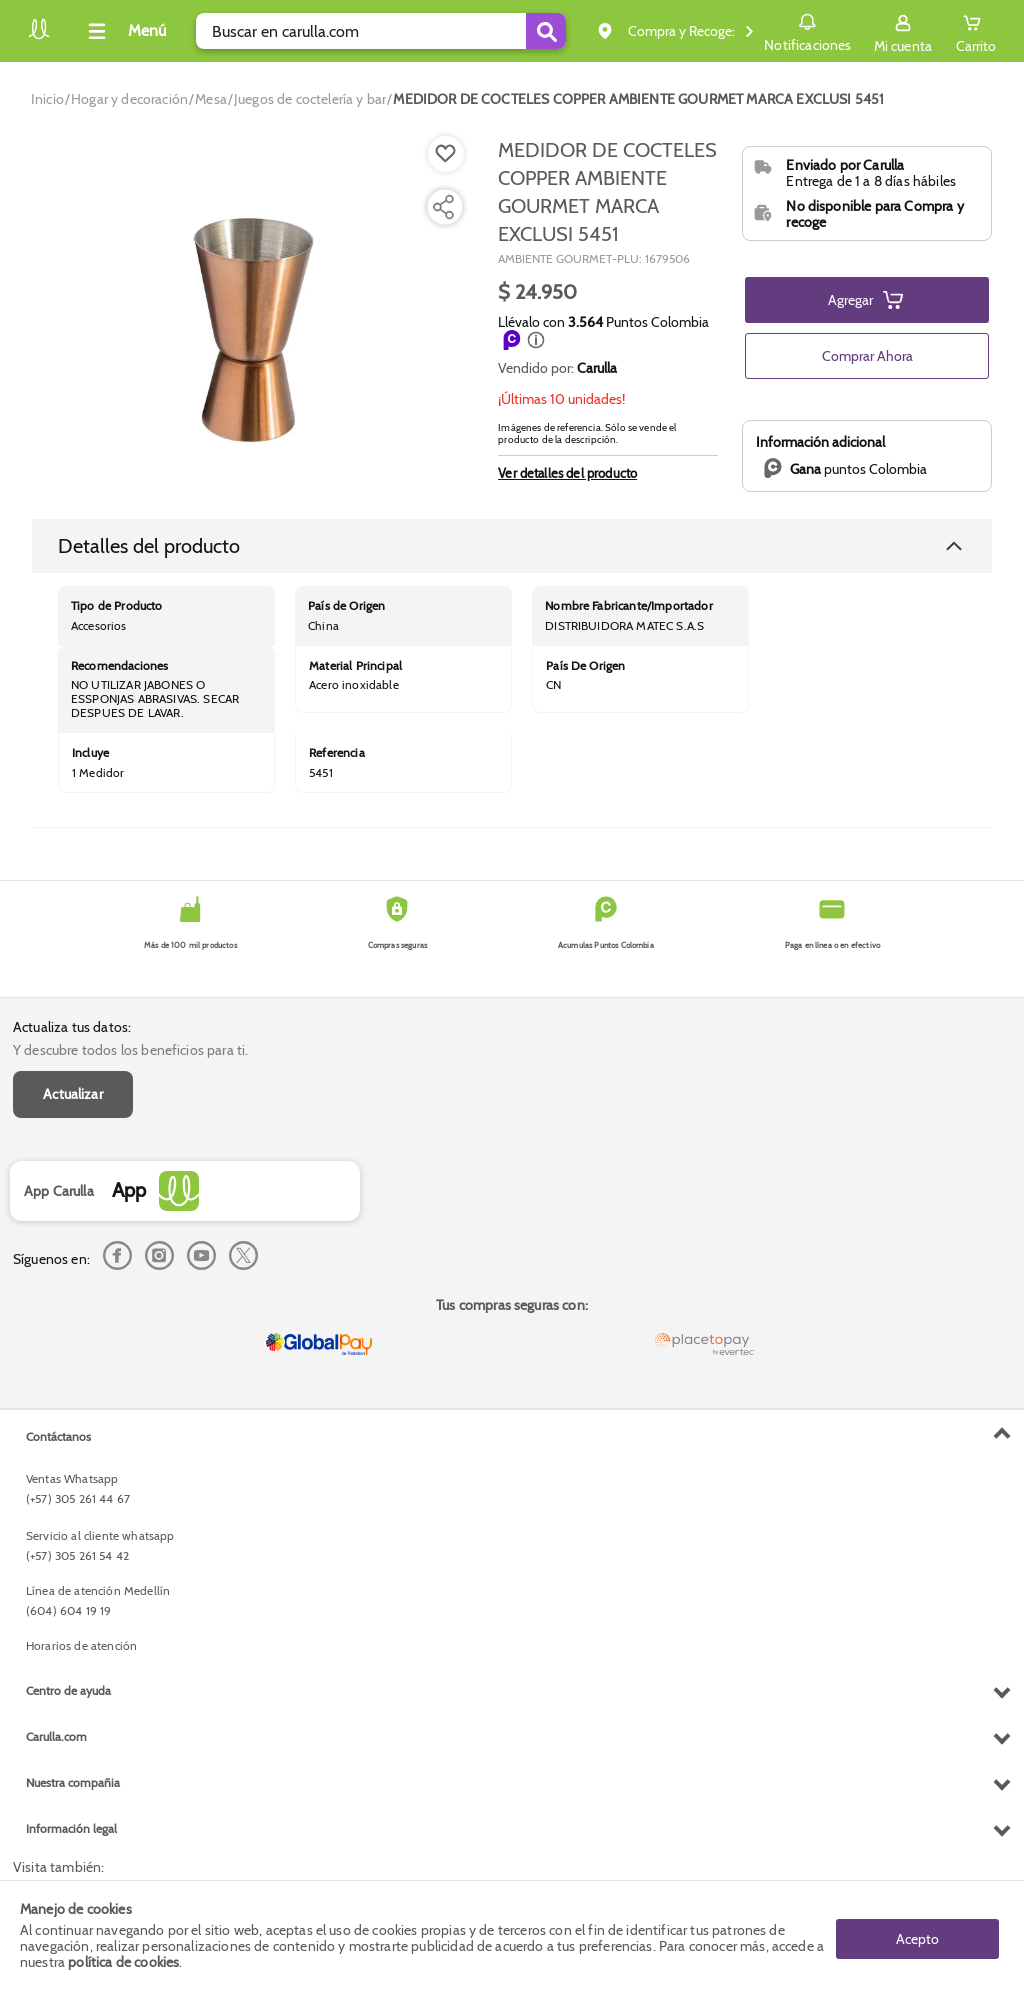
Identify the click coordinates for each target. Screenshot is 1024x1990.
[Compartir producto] (443, 207)
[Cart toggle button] (976, 31)
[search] (381, 31)
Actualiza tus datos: (72, 1027)
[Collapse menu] (124, 31)
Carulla (597, 368)
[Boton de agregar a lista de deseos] (446, 154)
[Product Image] (253, 311)
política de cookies (123, 1962)
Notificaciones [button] (807, 30)
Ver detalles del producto (567, 473)
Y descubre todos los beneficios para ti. (130, 1050)
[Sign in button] (903, 31)
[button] (536, 340)
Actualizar (73, 1094)
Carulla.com (56, 1736)
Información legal (71, 1828)
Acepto (917, 1935)
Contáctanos (58, 1436)
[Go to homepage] (47, 99)
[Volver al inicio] (39, 36)
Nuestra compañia (73, 1782)
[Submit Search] (546, 31)
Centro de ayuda (68, 1690)
